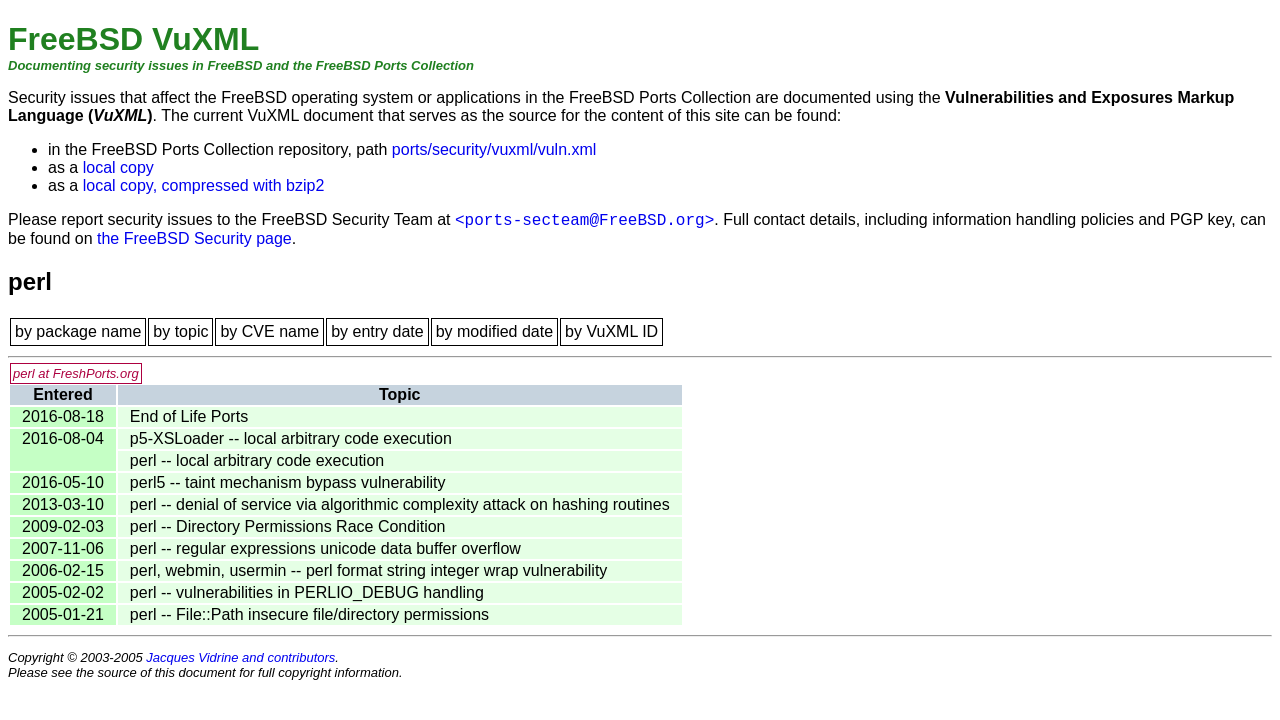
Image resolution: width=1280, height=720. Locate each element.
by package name (78, 331)
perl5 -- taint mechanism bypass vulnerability (288, 482)
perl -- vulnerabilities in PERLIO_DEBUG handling (307, 592)
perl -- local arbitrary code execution (257, 460)
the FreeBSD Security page (194, 238)
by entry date (377, 331)
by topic (180, 331)
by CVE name (269, 331)
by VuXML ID (611, 331)
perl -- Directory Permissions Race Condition (288, 526)
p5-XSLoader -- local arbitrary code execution (291, 438)
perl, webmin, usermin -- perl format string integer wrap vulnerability (369, 570)
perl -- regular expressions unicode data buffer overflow (325, 548)
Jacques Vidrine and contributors (240, 657)
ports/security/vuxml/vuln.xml (494, 149)
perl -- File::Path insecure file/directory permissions (309, 614)
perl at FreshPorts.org (76, 373)
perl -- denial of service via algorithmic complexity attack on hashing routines (400, 504)
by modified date (494, 331)
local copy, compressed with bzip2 (204, 185)
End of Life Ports (189, 416)
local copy (118, 167)
